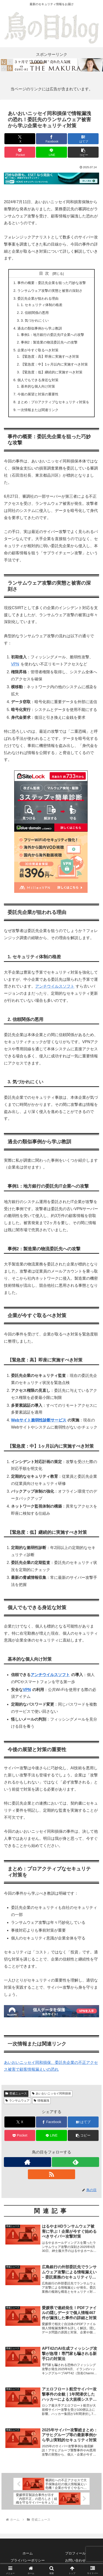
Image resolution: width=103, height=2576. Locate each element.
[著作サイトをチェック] (27, 2162)
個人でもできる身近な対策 (37, 380)
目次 (45, 273)
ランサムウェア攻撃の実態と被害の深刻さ (49, 291)
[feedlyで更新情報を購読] (75, 2162)
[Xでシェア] (19, 138)
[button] (83, 152)
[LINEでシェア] (51, 152)
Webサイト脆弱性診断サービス (38, 1420)
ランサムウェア (17, 2100)
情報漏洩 (41, 2100)
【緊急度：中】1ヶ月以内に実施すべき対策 (54, 364)
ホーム (28, 2553)
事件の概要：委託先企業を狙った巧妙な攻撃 (51, 283)
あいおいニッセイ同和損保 (51, 2093)
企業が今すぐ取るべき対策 (37, 350)
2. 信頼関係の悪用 (35, 313)
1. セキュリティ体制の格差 (41, 305)
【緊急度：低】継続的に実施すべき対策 (51, 372)
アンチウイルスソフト (54, 986)
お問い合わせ (75, 2560)
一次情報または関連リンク (37, 410)
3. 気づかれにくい (35, 320)
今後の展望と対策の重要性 (37, 394)
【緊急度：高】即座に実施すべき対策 (50, 356)
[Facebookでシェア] (51, 138)
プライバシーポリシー (28, 2560)
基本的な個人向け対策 (38, 386)
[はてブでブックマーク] (83, 138)
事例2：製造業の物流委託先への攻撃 (49, 342)
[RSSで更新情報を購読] (51, 2174)
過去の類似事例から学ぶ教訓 (39, 328)
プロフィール (75, 2553)
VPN (15, 664)
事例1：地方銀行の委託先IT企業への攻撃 (52, 335)
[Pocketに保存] (19, 152)
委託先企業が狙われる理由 (37, 298)
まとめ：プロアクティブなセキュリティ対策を (53, 402)
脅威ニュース (16, 2093)
